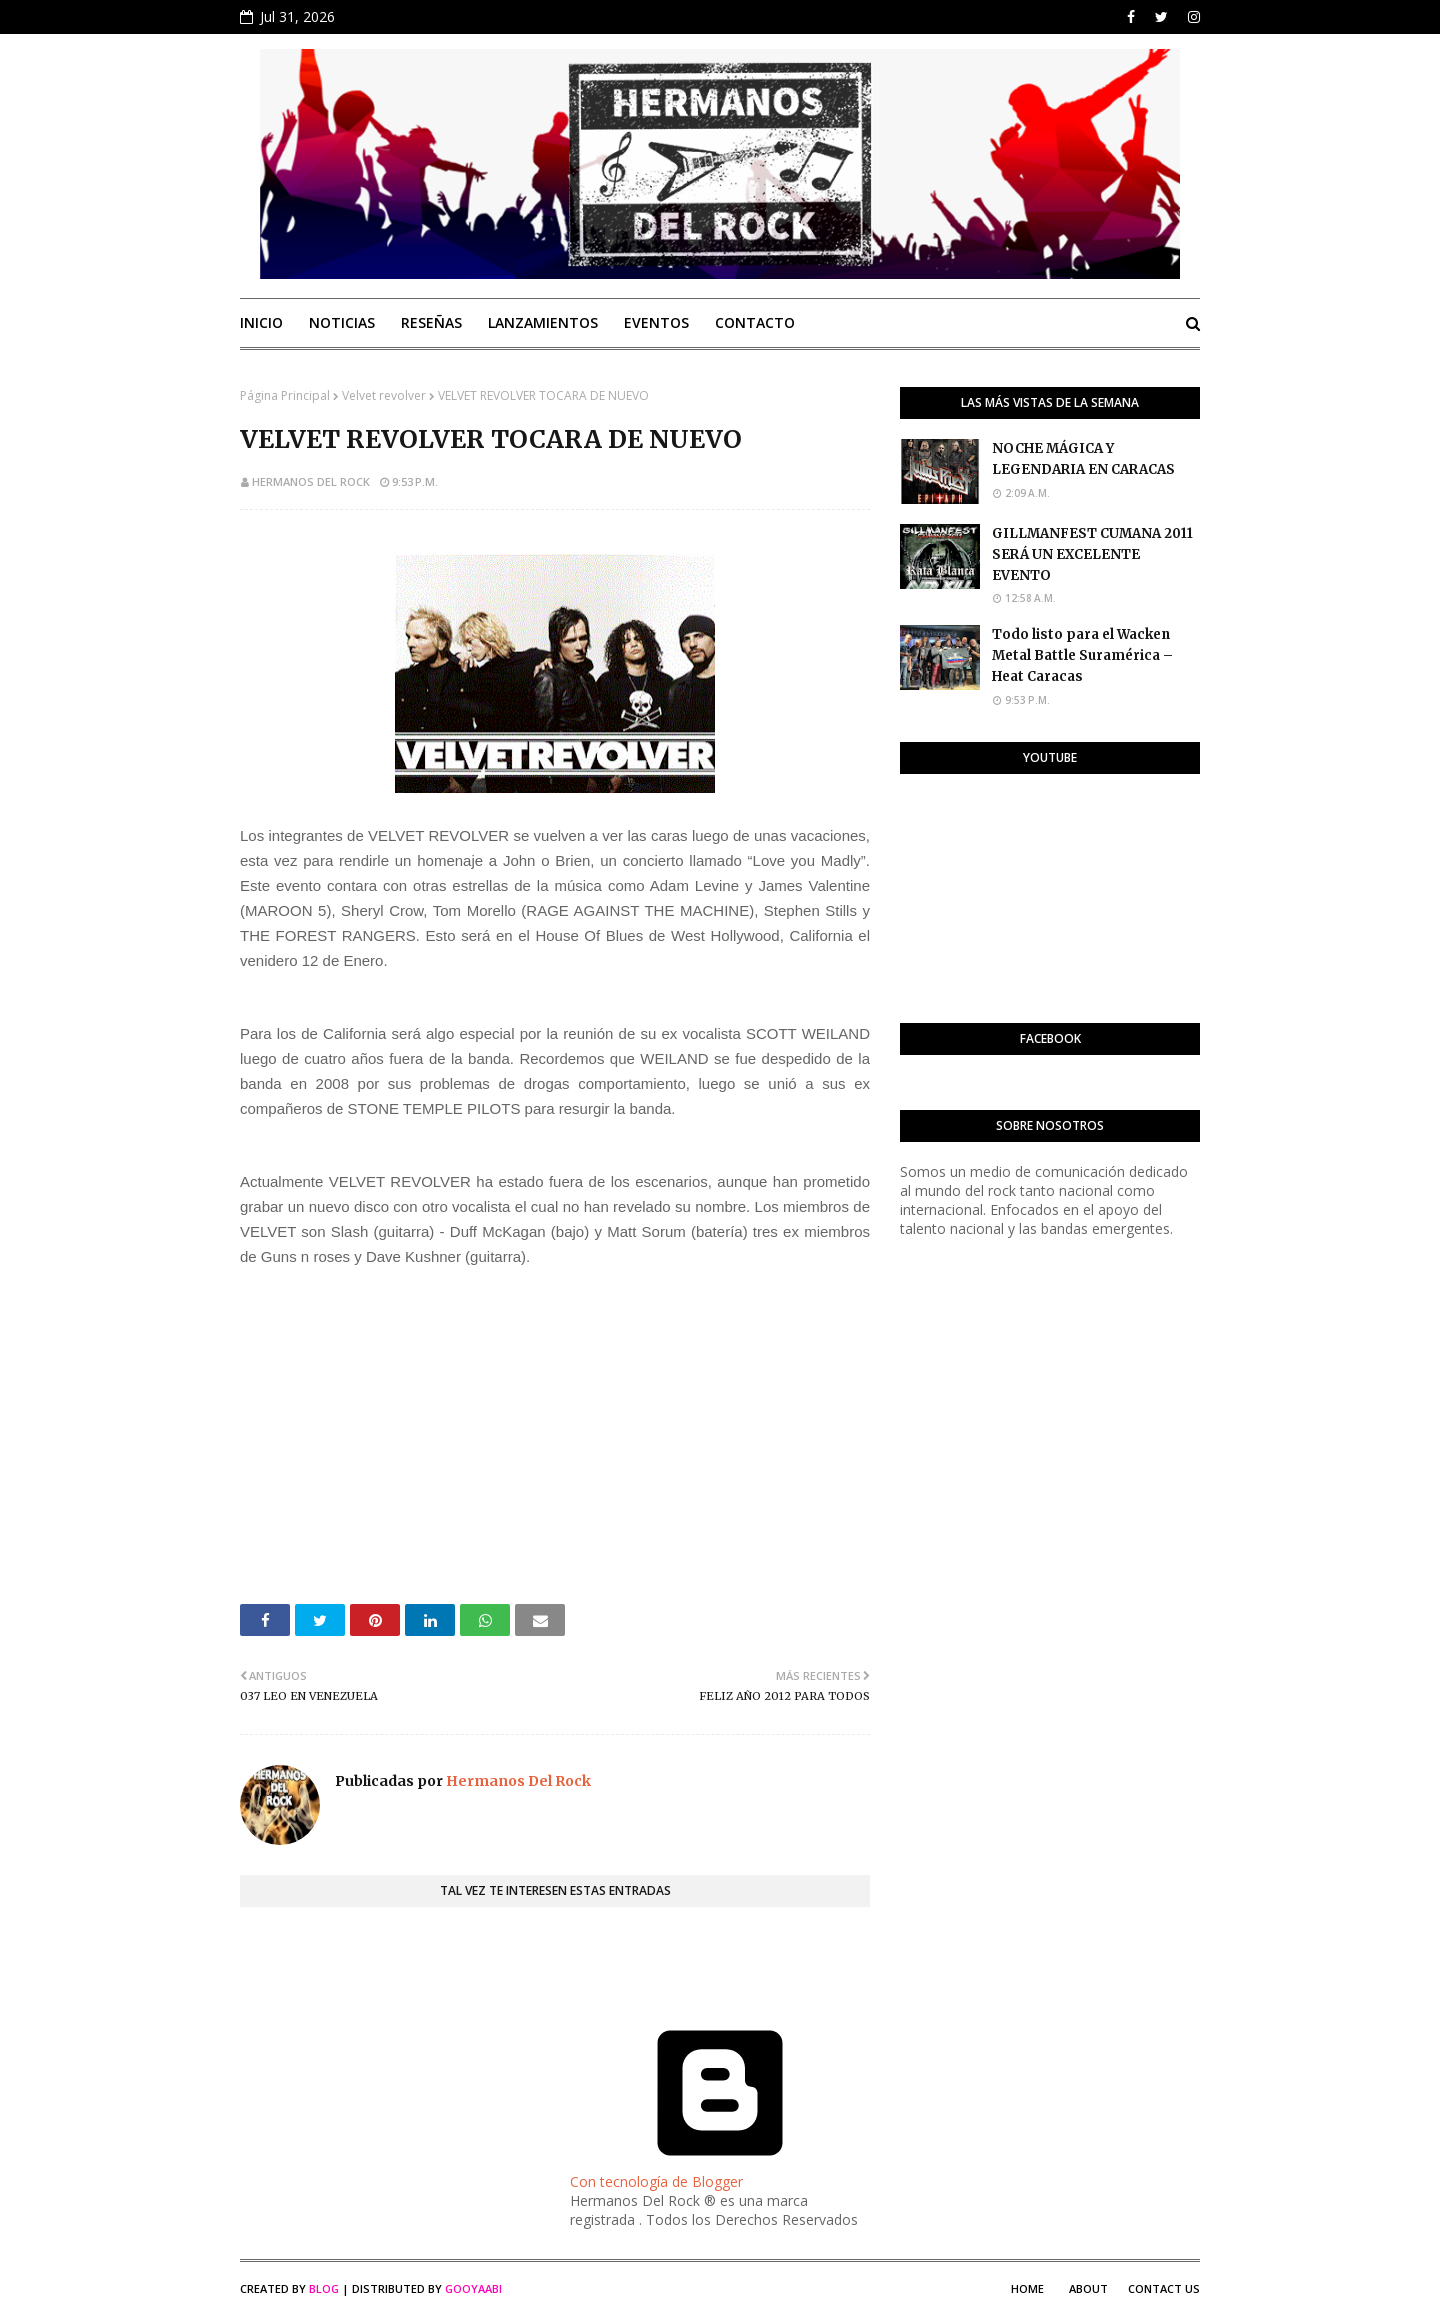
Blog (324, 2288)
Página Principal (285, 395)
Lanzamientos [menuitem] (543, 322)
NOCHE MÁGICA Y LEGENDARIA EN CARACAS (1083, 459)
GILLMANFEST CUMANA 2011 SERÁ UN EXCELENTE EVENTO (1092, 554)
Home (1027, 2288)
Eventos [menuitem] (656, 322)
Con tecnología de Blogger (720, 2172)
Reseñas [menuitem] (431, 322)
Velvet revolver (384, 395)
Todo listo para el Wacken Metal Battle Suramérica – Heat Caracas (1082, 655)
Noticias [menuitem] (342, 322)
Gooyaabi (473, 2288)
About (1088, 2288)
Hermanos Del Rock (311, 481)
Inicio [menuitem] (261, 322)
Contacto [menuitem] (755, 322)
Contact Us (1164, 2288)
